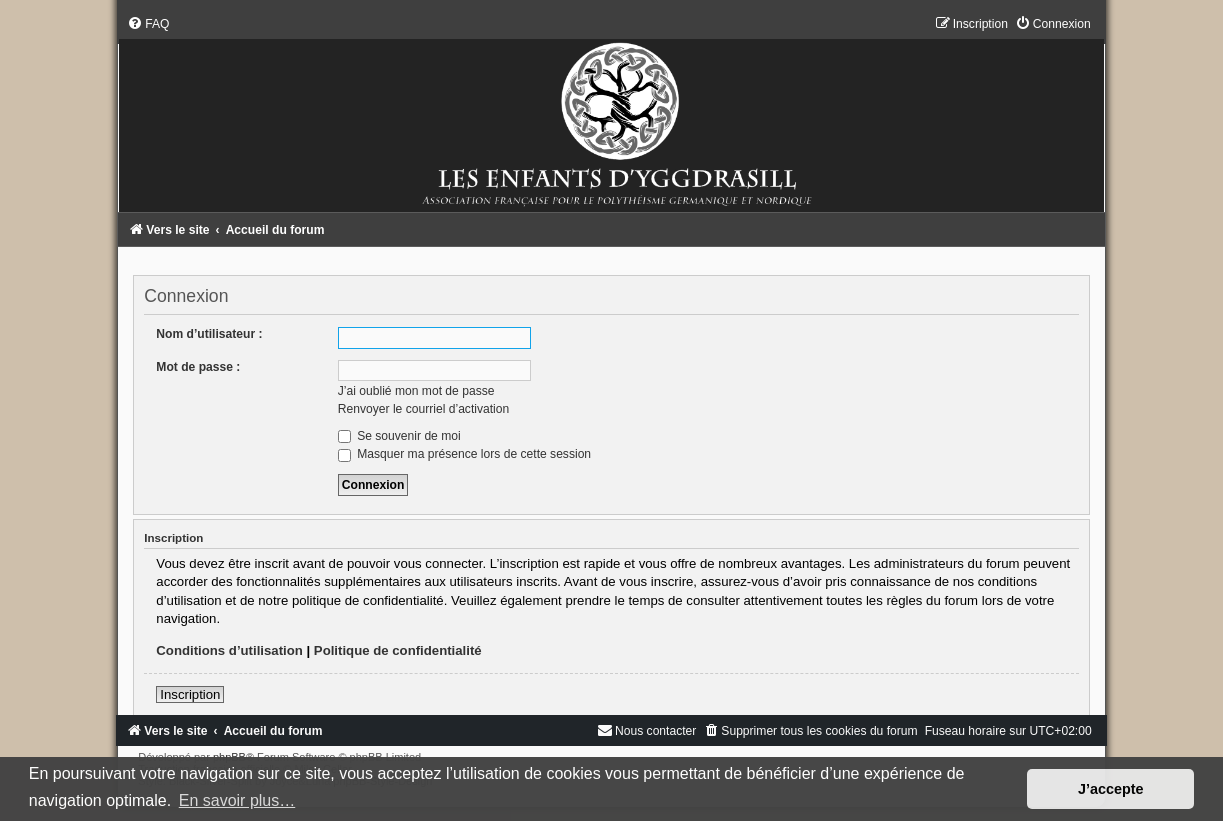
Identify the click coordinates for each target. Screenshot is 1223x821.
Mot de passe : (198, 367)
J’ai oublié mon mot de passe (416, 391)
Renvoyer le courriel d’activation (423, 409)
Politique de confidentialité (398, 650)
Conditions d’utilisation (229, 650)
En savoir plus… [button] (237, 800)
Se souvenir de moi (399, 436)
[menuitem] (148, 24)
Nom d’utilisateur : (209, 334)
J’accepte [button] (1111, 789)
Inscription (190, 694)
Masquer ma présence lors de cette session (464, 454)
